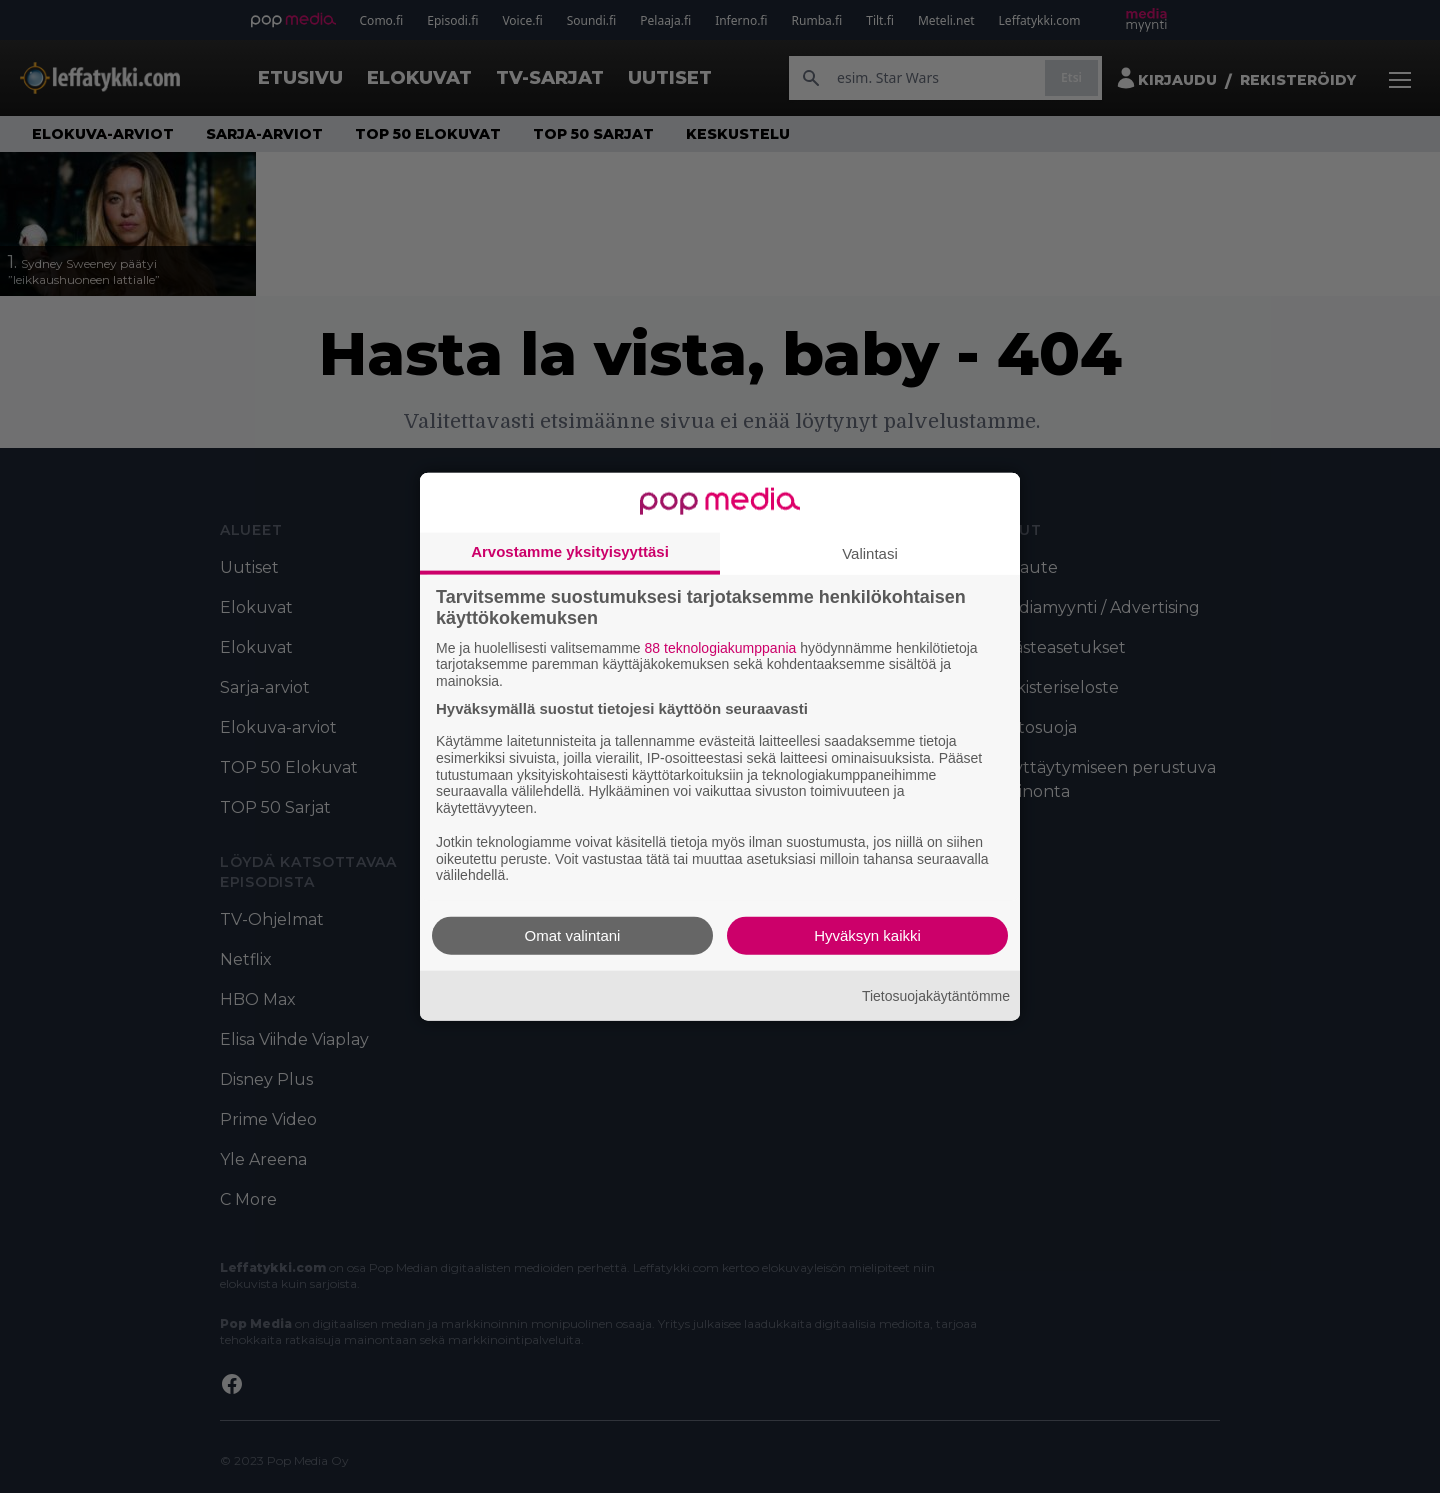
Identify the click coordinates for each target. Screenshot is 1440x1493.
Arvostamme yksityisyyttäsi (570, 550)
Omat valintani (573, 935)
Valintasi (870, 552)
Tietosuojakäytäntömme (936, 995)
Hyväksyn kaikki (867, 935)
